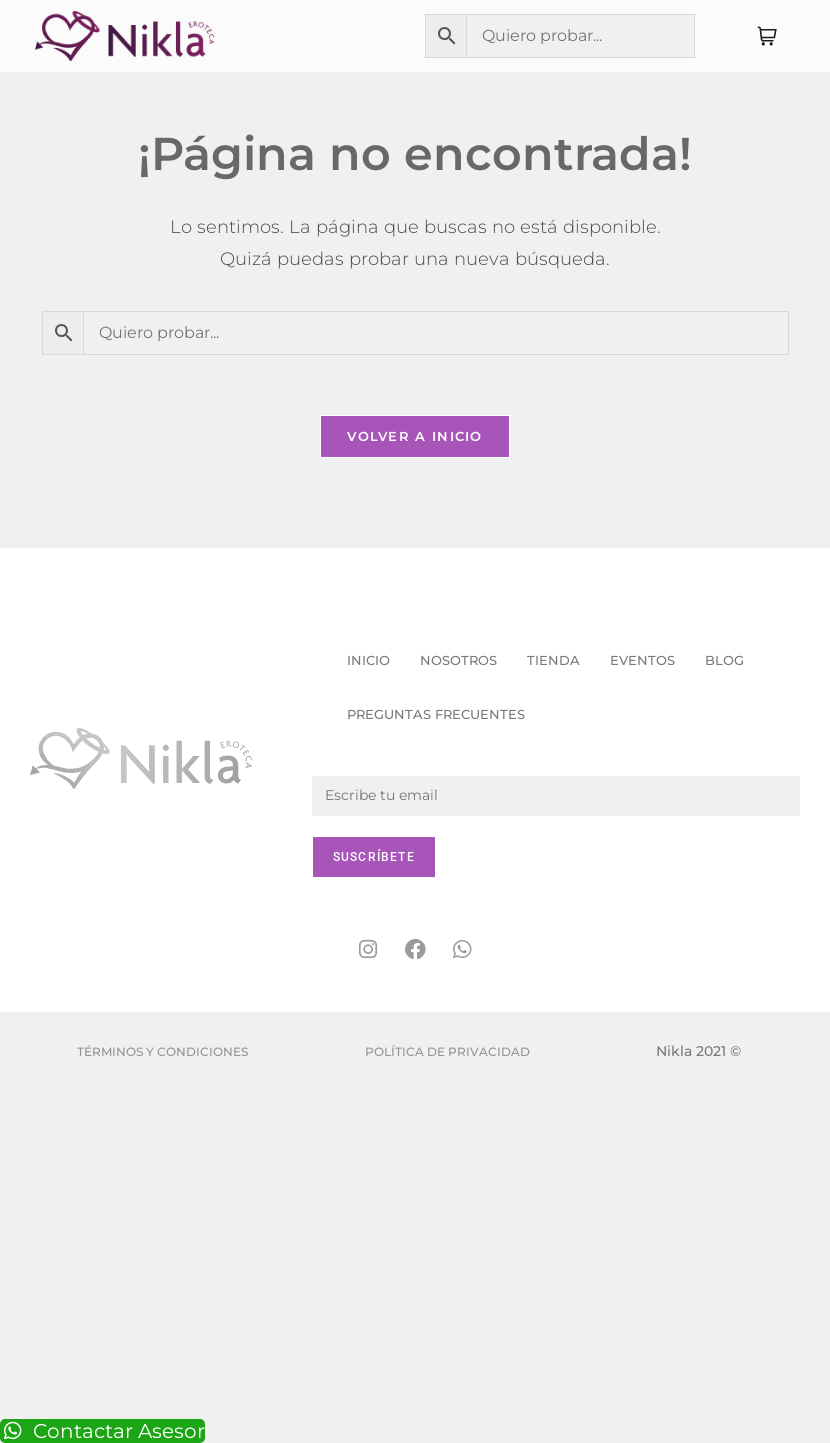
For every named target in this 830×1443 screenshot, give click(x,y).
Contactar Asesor (102, 1431)
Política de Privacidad (447, 1051)
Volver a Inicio (415, 436)
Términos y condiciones (162, 1051)
